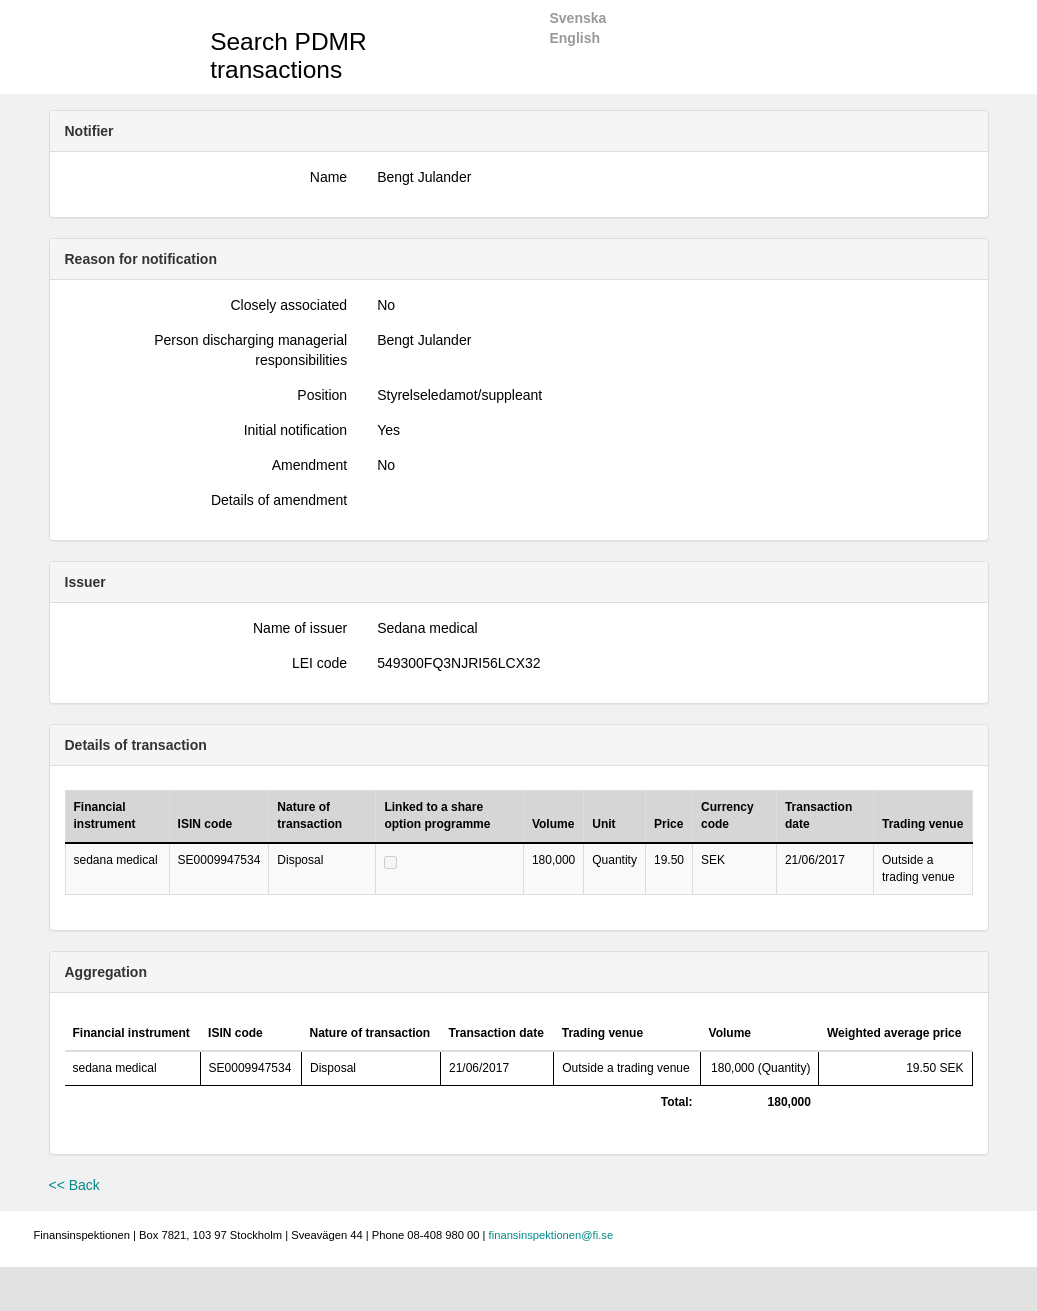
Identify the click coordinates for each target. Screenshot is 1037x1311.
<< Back (74, 1185)
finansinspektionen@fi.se (551, 1235)
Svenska (577, 18)
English (574, 38)
